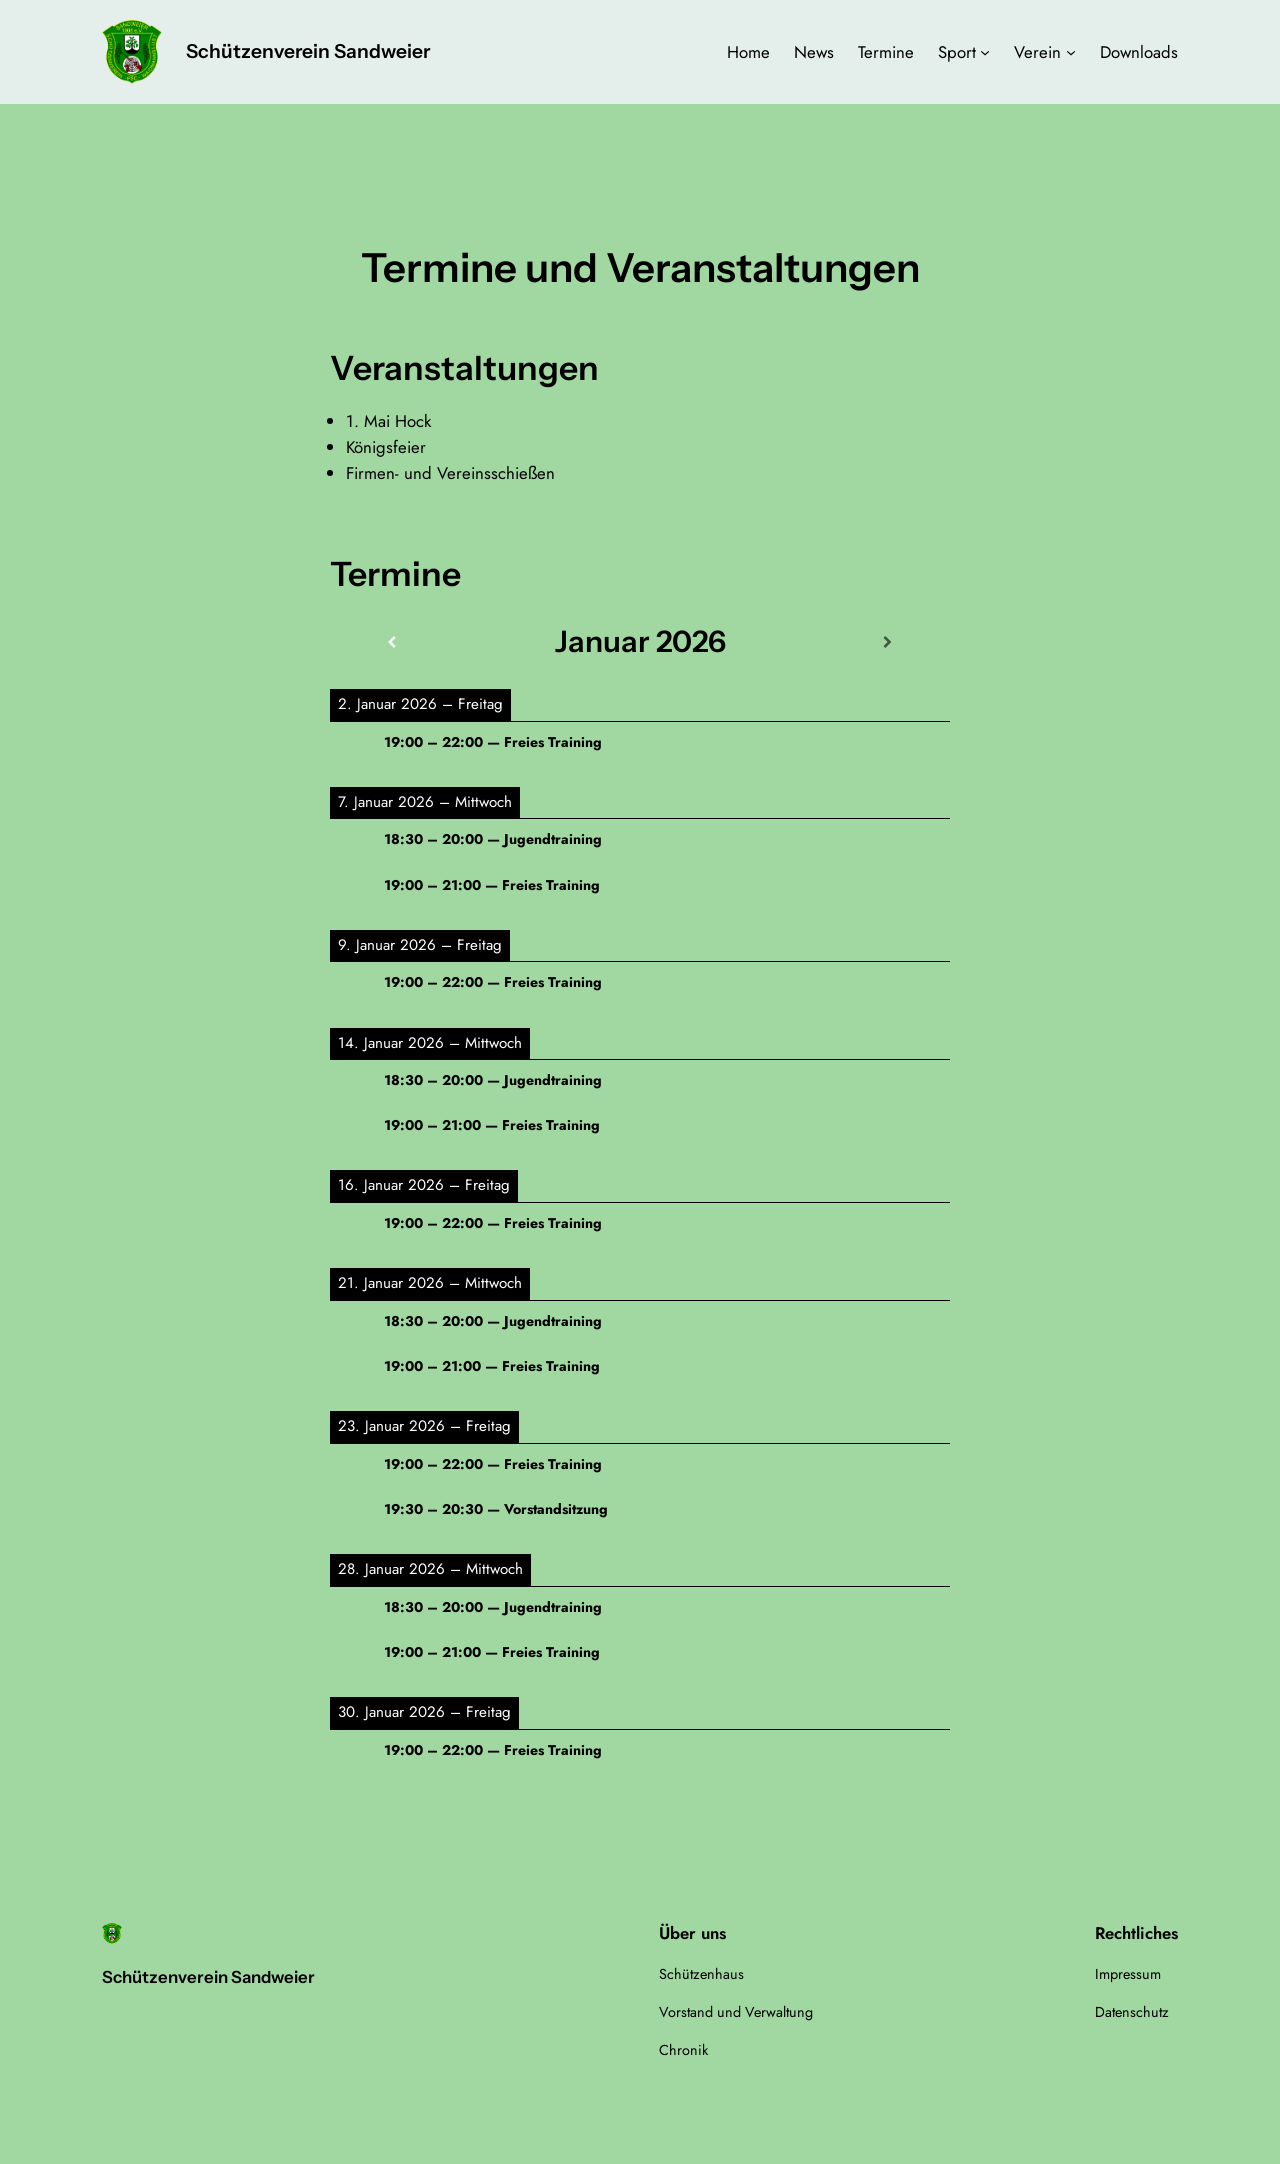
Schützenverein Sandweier (308, 51)
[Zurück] (392, 642)
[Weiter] (888, 642)
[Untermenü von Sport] (985, 52)
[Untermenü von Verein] (1071, 52)
